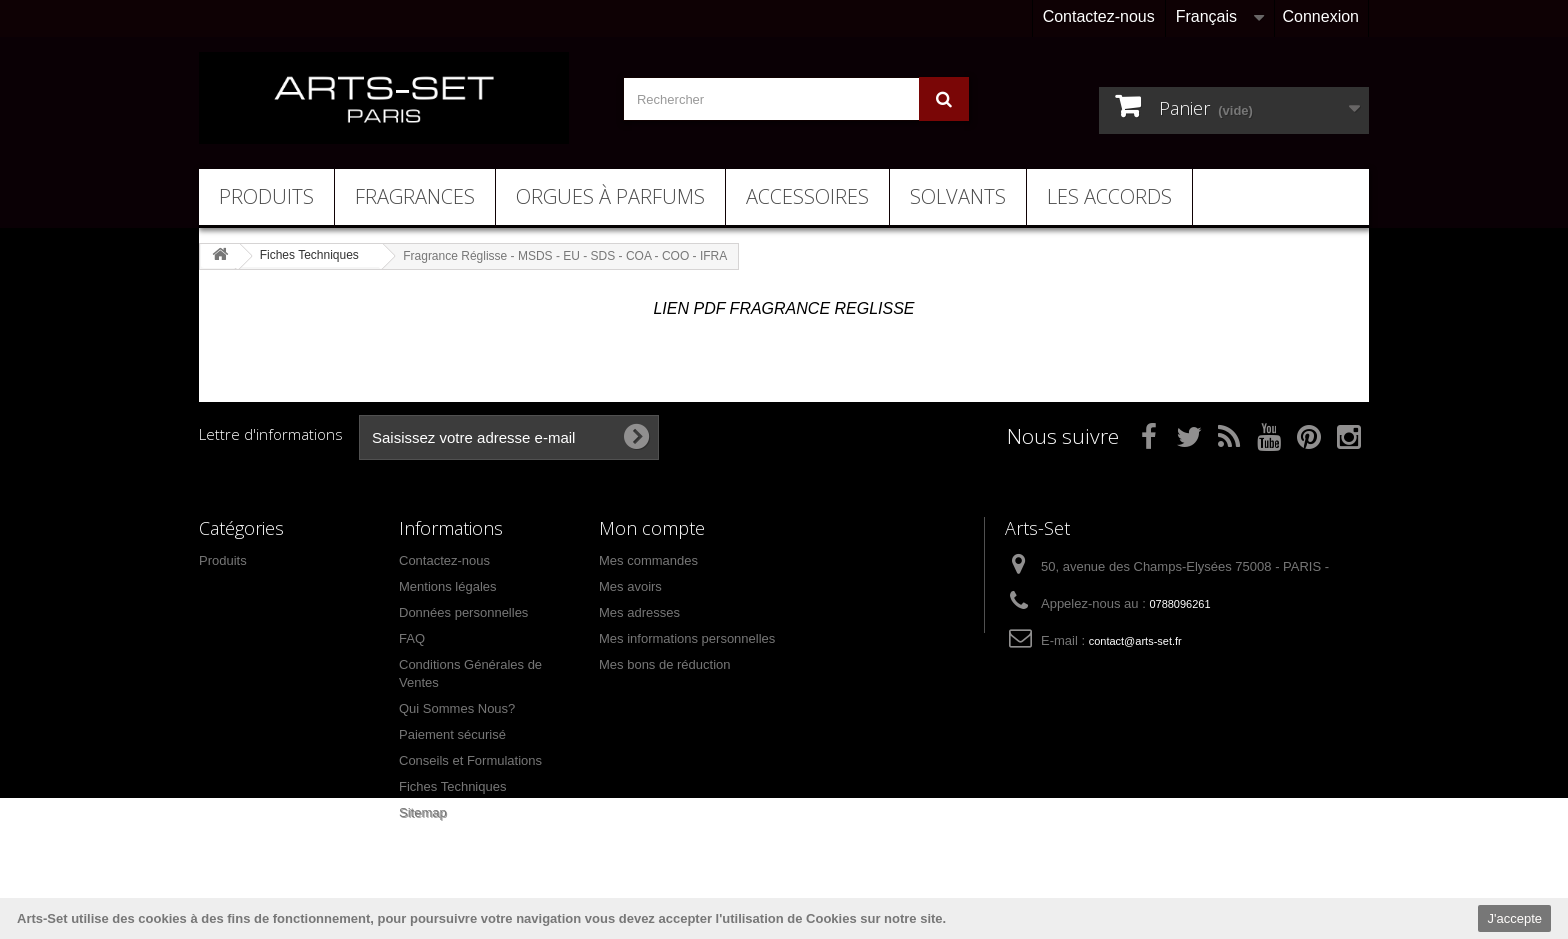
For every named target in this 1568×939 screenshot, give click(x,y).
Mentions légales (448, 586)
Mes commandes (648, 560)
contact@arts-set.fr (1135, 641)
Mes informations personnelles (687, 638)
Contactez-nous (1099, 16)
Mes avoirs (630, 586)
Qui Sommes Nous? (457, 708)
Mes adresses (639, 612)
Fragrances (415, 196)
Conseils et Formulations (470, 760)
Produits (266, 196)
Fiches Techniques (452, 786)
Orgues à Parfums (610, 196)
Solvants (958, 196)
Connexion (1321, 16)
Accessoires (807, 196)
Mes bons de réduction (665, 664)
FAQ (412, 638)
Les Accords (1109, 196)
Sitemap (423, 812)
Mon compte (652, 528)
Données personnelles (463, 612)
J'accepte (1514, 918)
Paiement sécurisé (452, 734)
